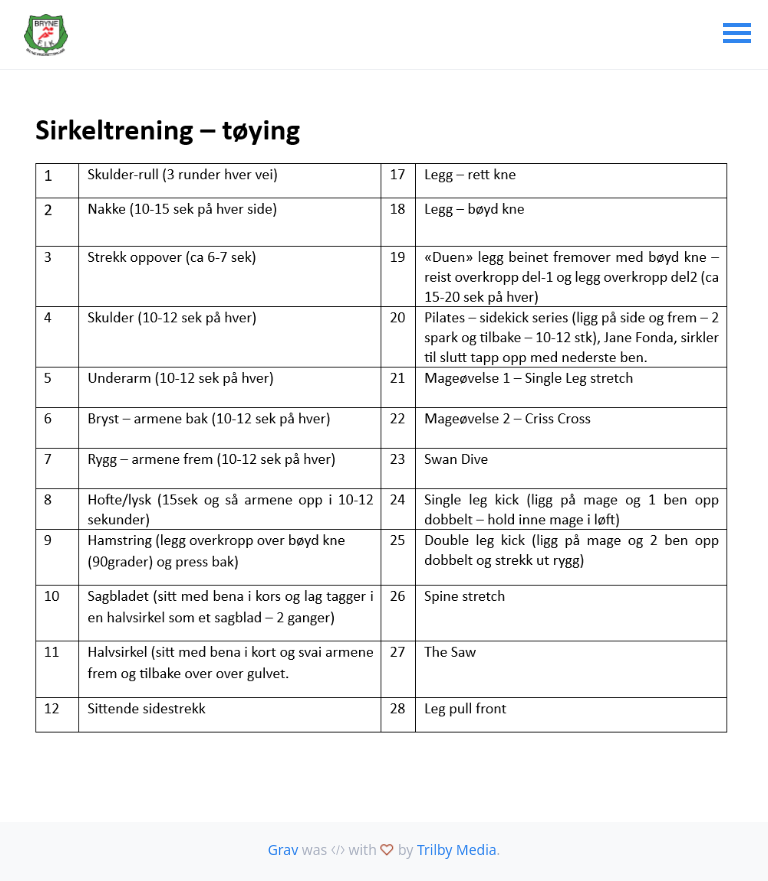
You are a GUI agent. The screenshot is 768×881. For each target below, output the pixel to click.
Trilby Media (457, 849)
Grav (283, 849)
